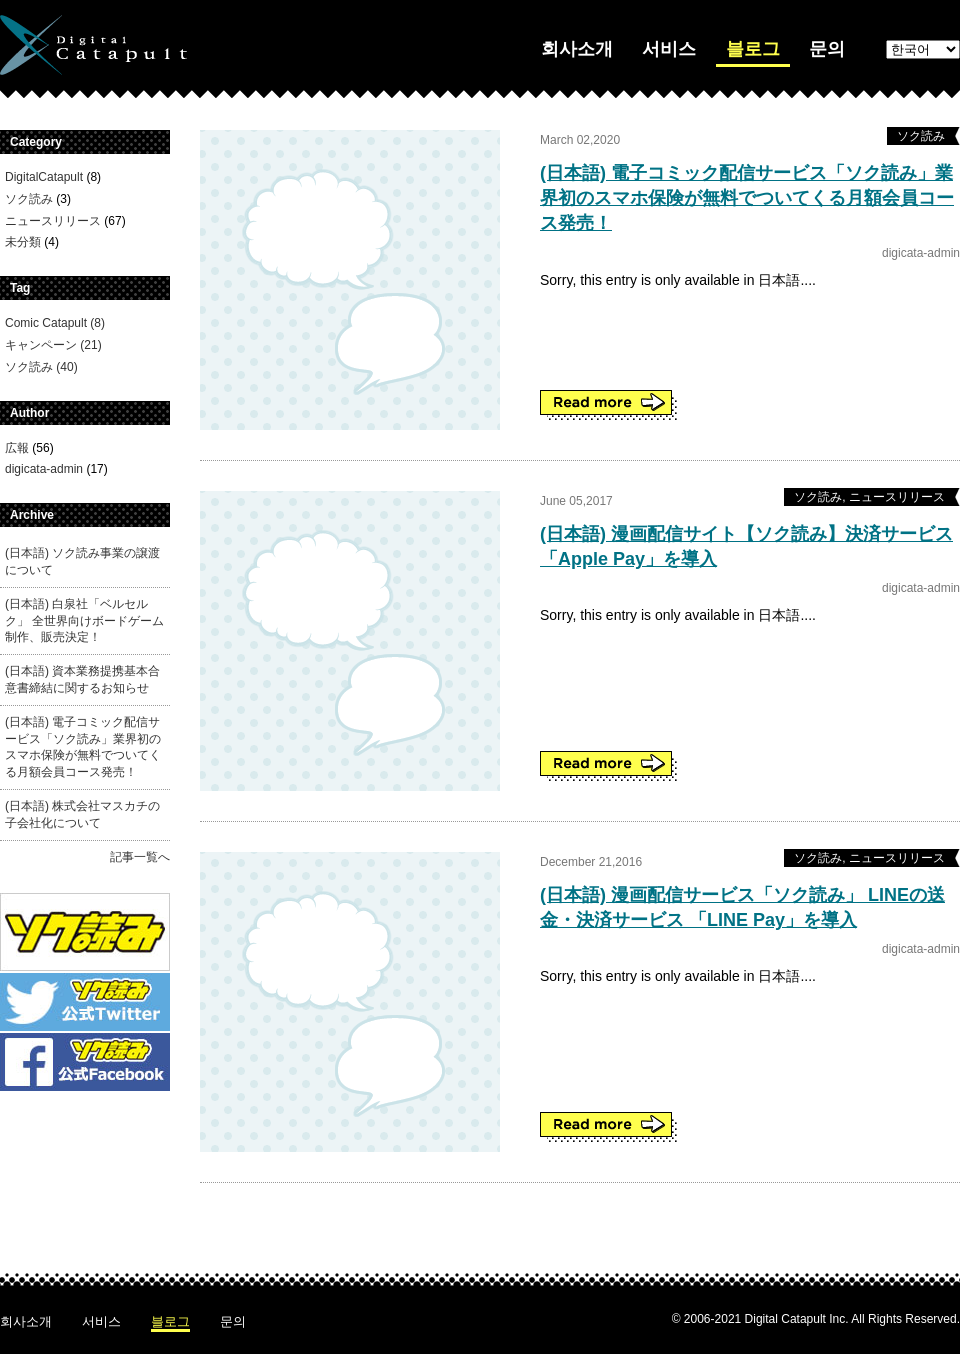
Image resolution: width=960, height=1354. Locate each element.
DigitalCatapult (44, 177)
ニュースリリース (53, 221)
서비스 (669, 49)
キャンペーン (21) (53, 345)
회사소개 (577, 49)
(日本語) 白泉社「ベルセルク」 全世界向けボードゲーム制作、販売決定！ (84, 621)
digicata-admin (44, 469)
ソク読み (29, 199)
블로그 (753, 49)
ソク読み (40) (41, 367)
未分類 (23, 242)
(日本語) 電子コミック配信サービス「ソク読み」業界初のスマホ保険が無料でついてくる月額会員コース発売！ (747, 198)
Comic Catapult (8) (55, 323)
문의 (827, 49)
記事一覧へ (140, 857)
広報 (17, 448)
